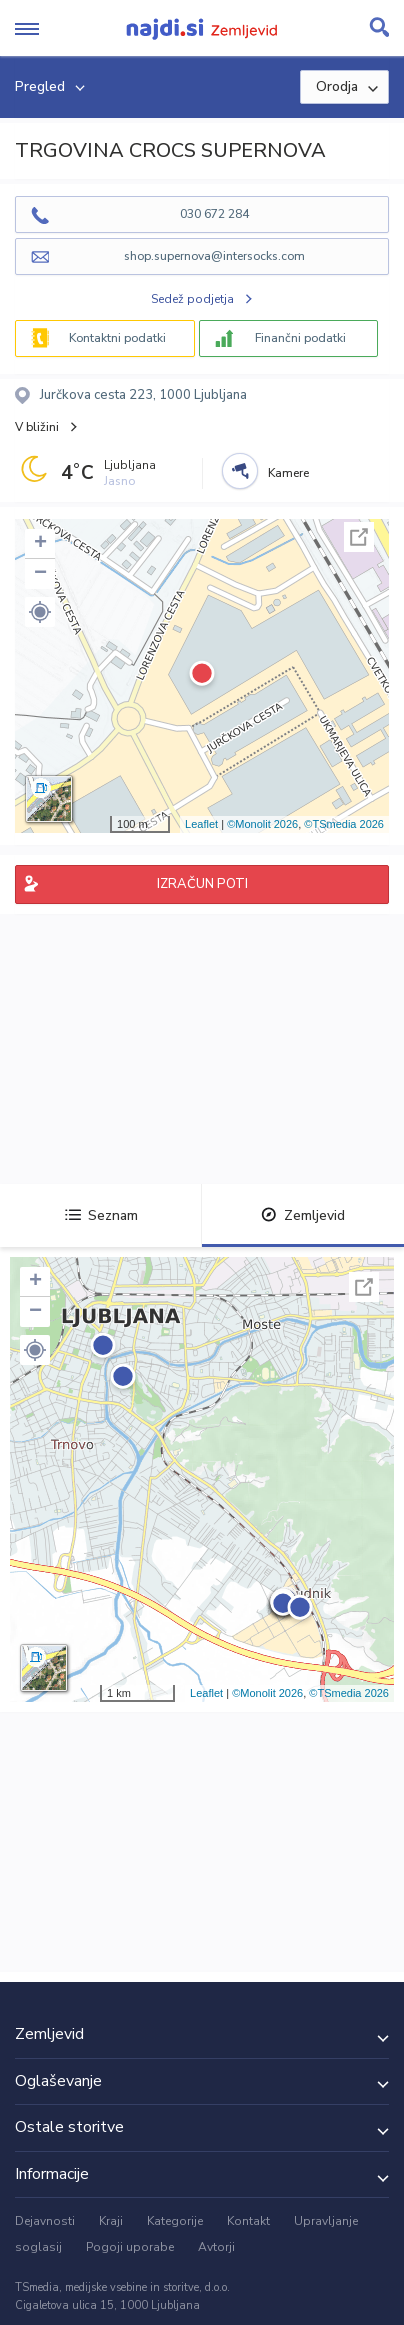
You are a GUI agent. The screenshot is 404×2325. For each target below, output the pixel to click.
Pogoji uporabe (130, 2247)
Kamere (288, 473)
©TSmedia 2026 (344, 824)
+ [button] (40, 544)
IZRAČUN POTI (202, 884)
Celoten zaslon (359, 537)
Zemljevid (303, 1215)
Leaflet (201, 824)
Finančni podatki (300, 338)
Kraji (111, 2221)
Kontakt (248, 2221)
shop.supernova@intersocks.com (214, 256)
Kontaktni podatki (117, 338)
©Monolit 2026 (262, 824)
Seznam (101, 1215)
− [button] (40, 574)
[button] (40, 612)
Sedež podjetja (192, 299)
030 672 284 (214, 214)
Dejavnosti (45, 2221)
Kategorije (175, 2221)
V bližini (37, 427)
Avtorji (216, 2247)
